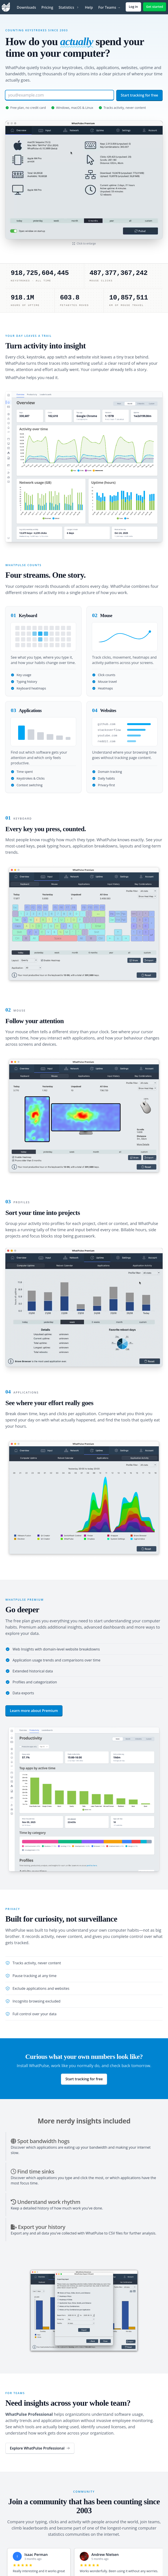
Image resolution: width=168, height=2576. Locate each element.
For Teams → (109, 7)
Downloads (26, 7)
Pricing (47, 7)
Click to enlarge (84, 243)
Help (89, 7)
